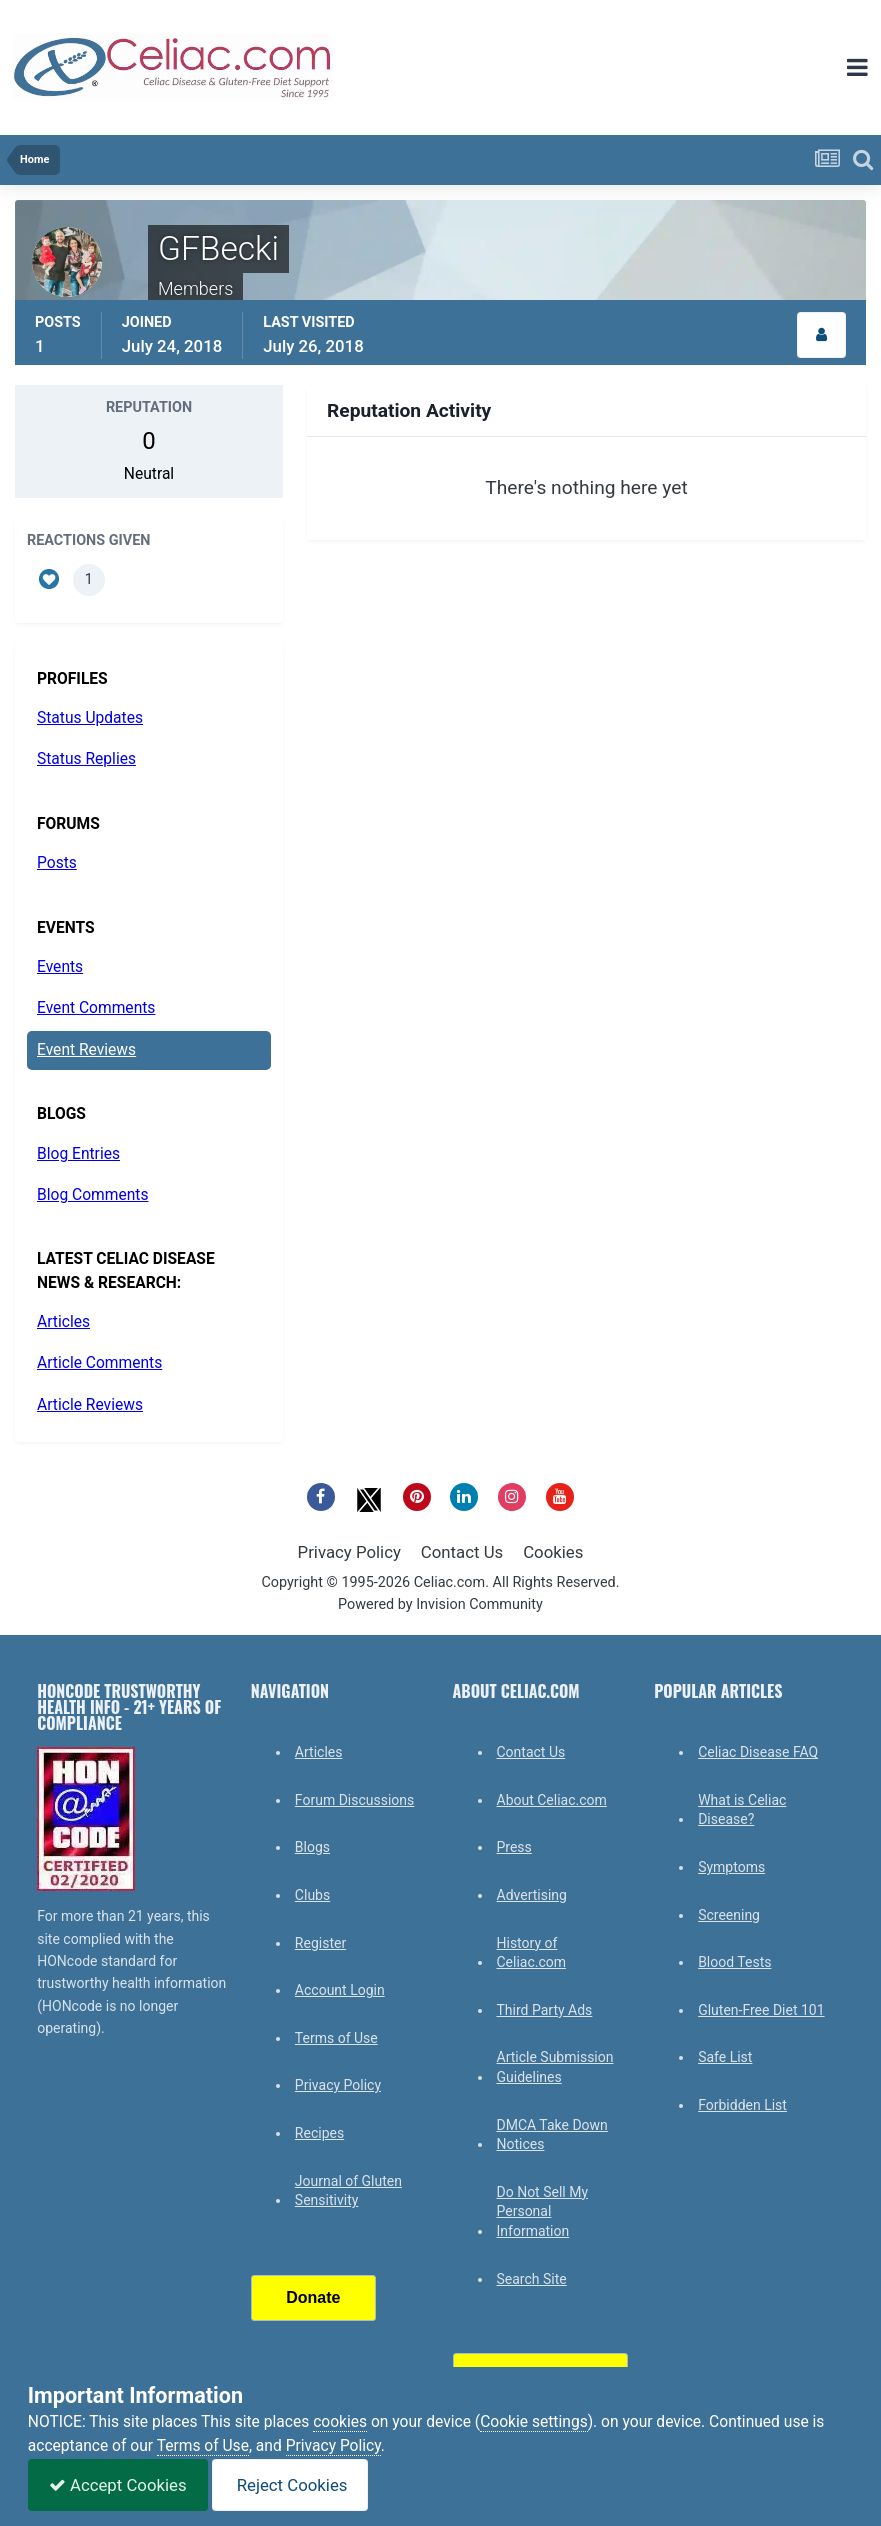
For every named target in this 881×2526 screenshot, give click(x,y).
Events (60, 967)
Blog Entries (78, 1154)
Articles (63, 1322)
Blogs (312, 1847)
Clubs (312, 1895)
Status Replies (86, 759)
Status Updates (90, 718)
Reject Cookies (290, 2485)
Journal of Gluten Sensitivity (348, 2191)
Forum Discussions (354, 1800)
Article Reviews (90, 1405)
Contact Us (462, 1552)
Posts (57, 863)
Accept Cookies (118, 2485)
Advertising (532, 1895)
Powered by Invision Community (440, 1604)
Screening (729, 1915)
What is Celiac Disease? (742, 1810)
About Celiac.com (552, 1800)
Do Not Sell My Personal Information (543, 2211)
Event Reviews (86, 1050)
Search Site (532, 2279)
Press (514, 1847)
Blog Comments (92, 1195)
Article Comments (99, 1363)
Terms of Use (336, 2038)
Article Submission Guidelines (555, 2067)
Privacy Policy (349, 1552)
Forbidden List (742, 2105)
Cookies (553, 1552)
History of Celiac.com (532, 1953)
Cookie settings (534, 2422)
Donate (313, 2297)
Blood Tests (734, 1962)
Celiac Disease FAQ (758, 1752)
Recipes (319, 2133)
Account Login (340, 1990)
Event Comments (96, 1008)
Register (320, 1943)
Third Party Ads (545, 2010)
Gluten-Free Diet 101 (761, 2010)
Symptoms (731, 1867)
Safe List (725, 2057)
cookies (340, 2422)
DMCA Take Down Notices (552, 2135)
